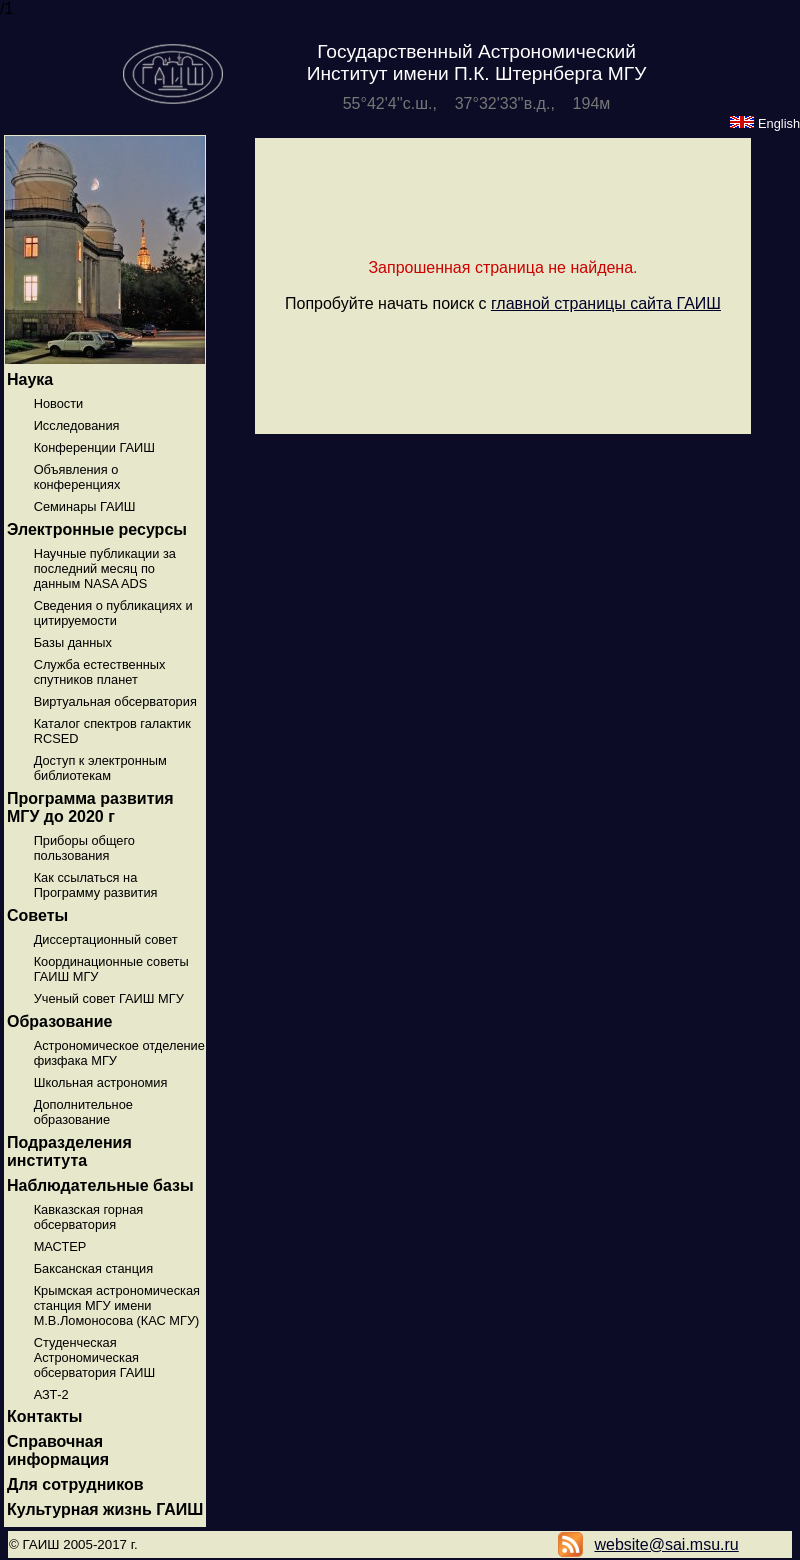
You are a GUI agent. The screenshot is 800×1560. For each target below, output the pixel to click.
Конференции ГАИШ (94, 447)
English (765, 123)
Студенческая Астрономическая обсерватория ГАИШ (95, 1357)
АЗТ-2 (51, 1394)
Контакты (44, 1416)
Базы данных (73, 642)
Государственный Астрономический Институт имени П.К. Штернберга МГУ (477, 62)
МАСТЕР (60, 1246)
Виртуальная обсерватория (115, 701)
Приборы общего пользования (84, 848)
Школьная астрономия (101, 1082)
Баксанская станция (93, 1268)
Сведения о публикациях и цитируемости (113, 613)
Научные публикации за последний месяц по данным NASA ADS (105, 568)
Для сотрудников (75, 1484)
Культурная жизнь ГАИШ (105, 1509)
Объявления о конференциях (77, 477)
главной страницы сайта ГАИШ (606, 303)
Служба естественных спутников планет (100, 672)
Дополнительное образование (83, 1112)
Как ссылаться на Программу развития (96, 885)
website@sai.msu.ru (666, 1544)
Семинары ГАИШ (85, 506)
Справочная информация (58, 1450)
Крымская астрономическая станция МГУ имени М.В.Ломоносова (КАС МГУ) (117, 1305)
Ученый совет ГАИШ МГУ (109, 998)
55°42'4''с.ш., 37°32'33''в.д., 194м (477, 103)
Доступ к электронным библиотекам (100, 768)
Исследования (77, 425)
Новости (59, 403)
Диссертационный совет (106, 939)
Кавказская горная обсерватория (89, 1217)
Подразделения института (69, 1151)
